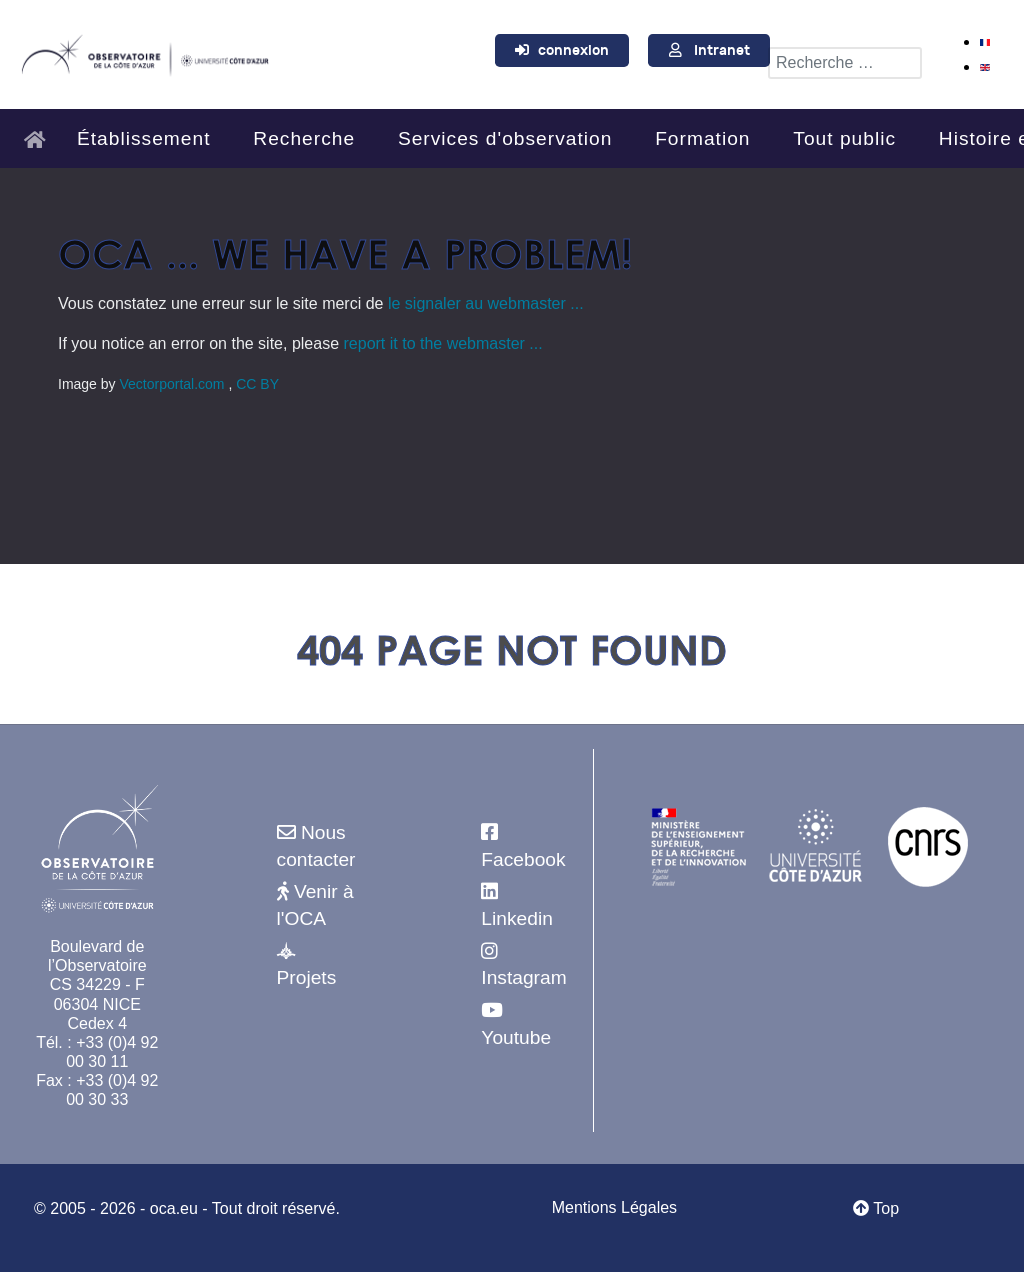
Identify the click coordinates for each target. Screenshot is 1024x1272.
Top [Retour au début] (876, 1208)
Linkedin (516, 918)
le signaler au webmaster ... (486, 303)
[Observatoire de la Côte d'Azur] (144, 52)
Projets (307, 977)
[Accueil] (40, 130)
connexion (573, 50)
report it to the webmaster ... (443, 343)
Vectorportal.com (173, 384)
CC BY (257, 384)
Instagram (523, 977)
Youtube (516, 1037)
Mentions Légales (614, 1207)
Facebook (523, 859)
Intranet (722, 50)
